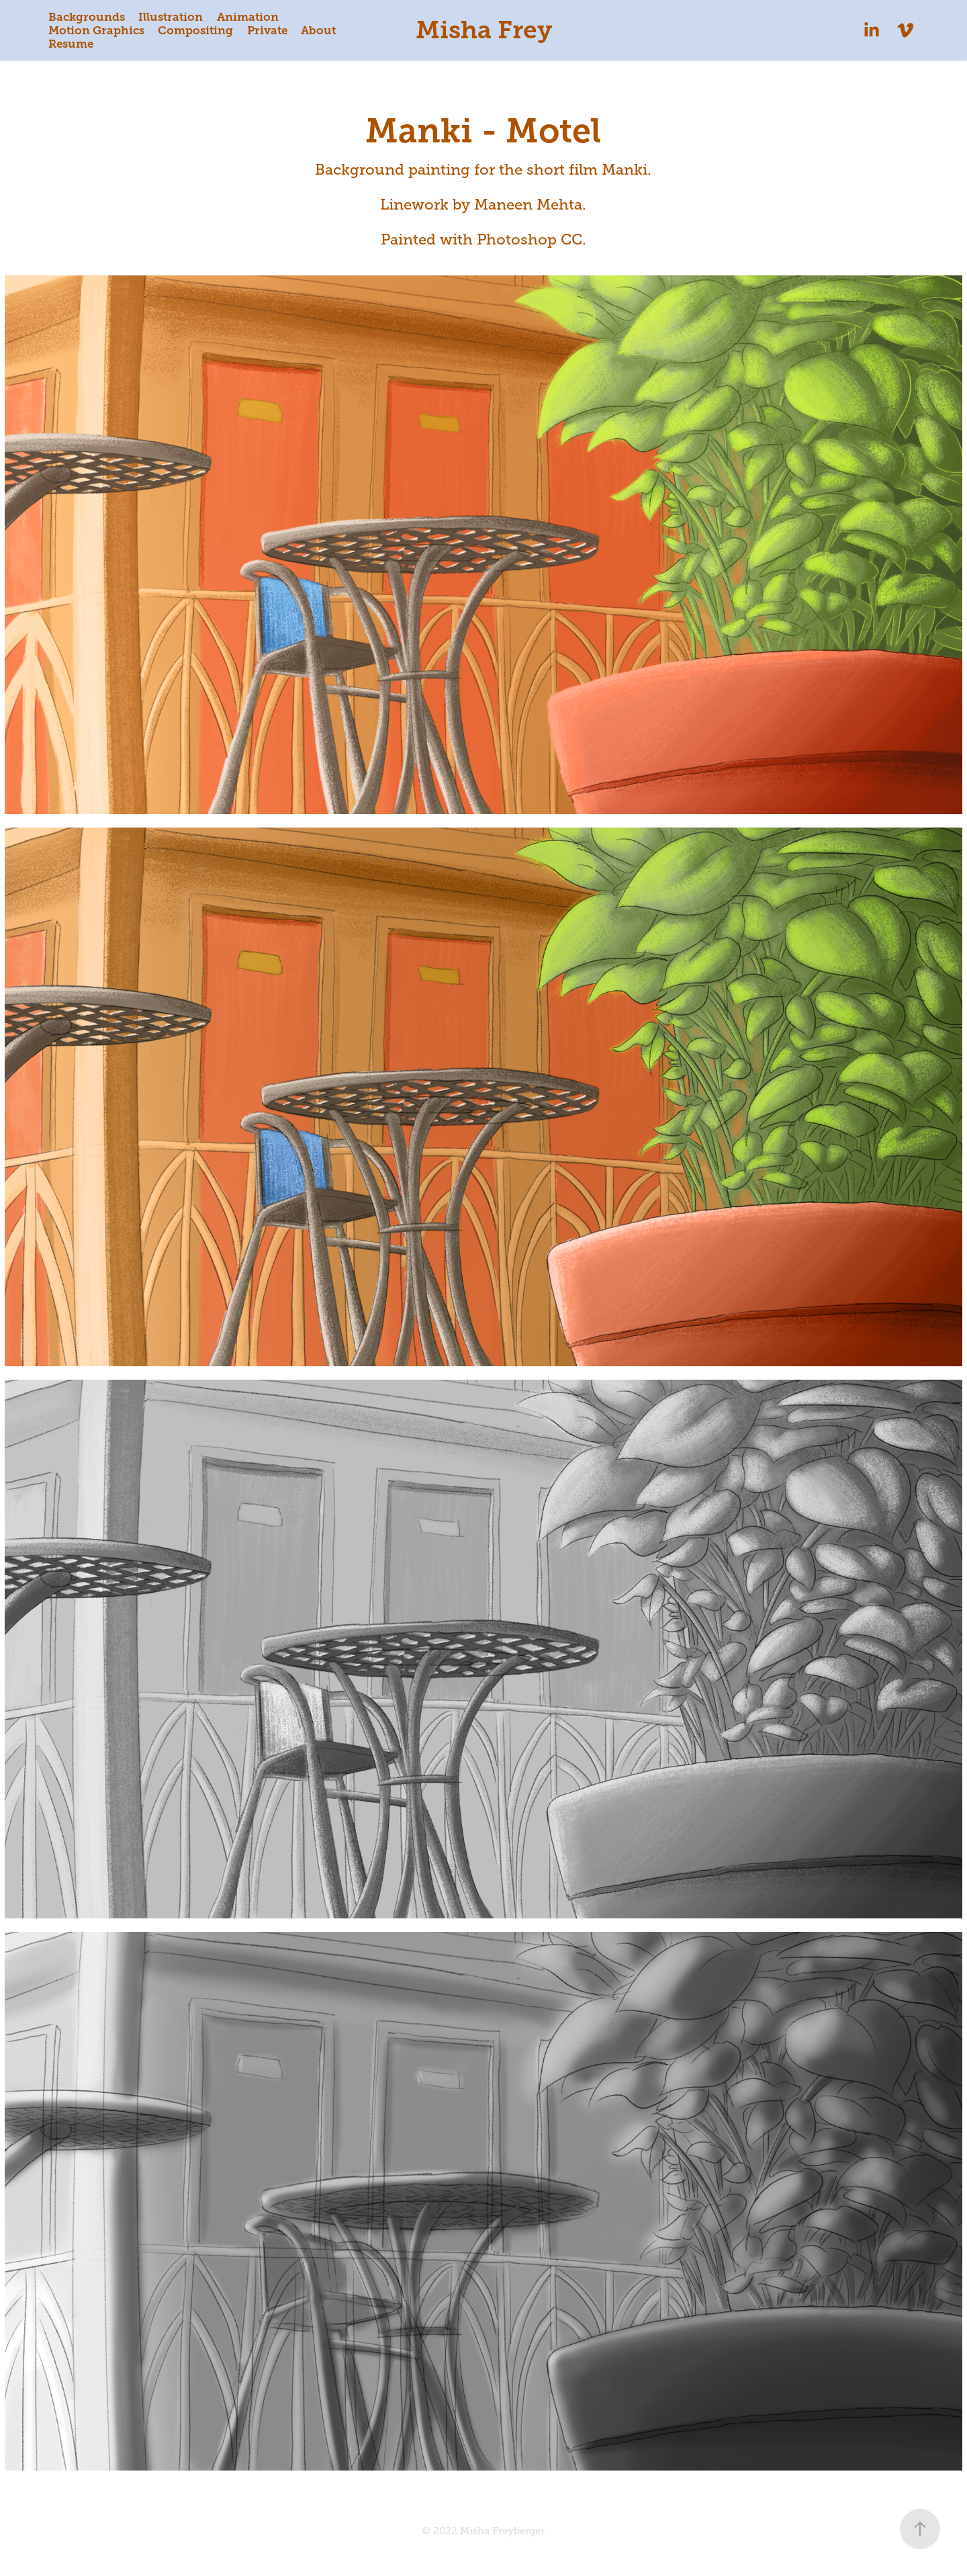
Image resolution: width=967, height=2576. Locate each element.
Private (267, 30)
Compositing (195, 30)
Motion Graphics (96, 30)
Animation (248, 17)
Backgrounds (86, 17)
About (318, 30)
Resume (70, 43)
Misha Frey (484, 29)
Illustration (170, 17)
